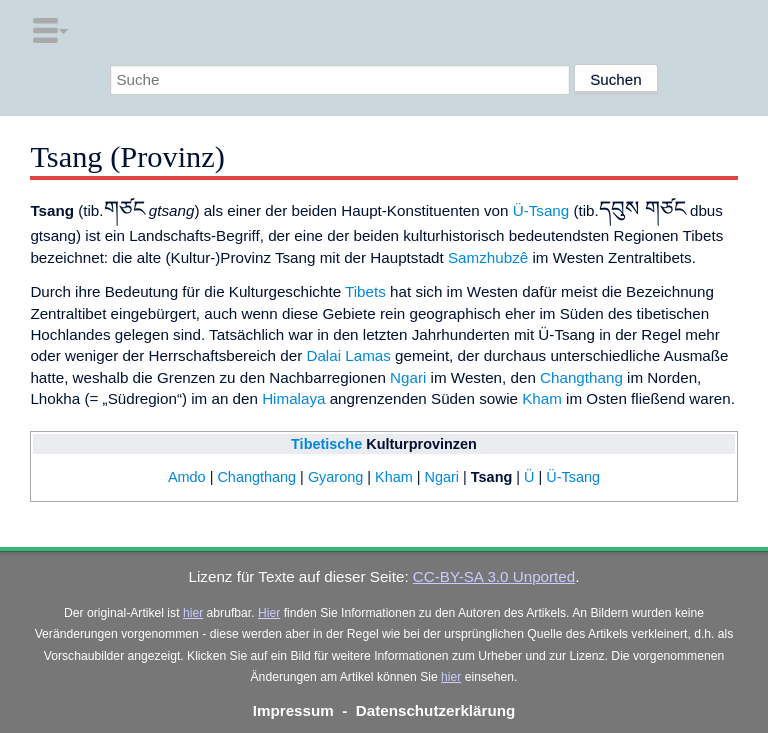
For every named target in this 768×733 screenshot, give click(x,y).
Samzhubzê (488, 257)
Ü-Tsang (541, 210)
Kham (542, 398)
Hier (269, 613)
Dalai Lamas (348, 355)
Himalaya (293, 398)
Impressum (293, 710)
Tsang (491, 477)
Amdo (187, 477)
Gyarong (335, 477)
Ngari (408, 377)
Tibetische (326, 444)
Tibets (365, 291)
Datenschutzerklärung (436, 710)
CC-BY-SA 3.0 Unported (494, 576)
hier (193, 613)
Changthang (581, 377)
